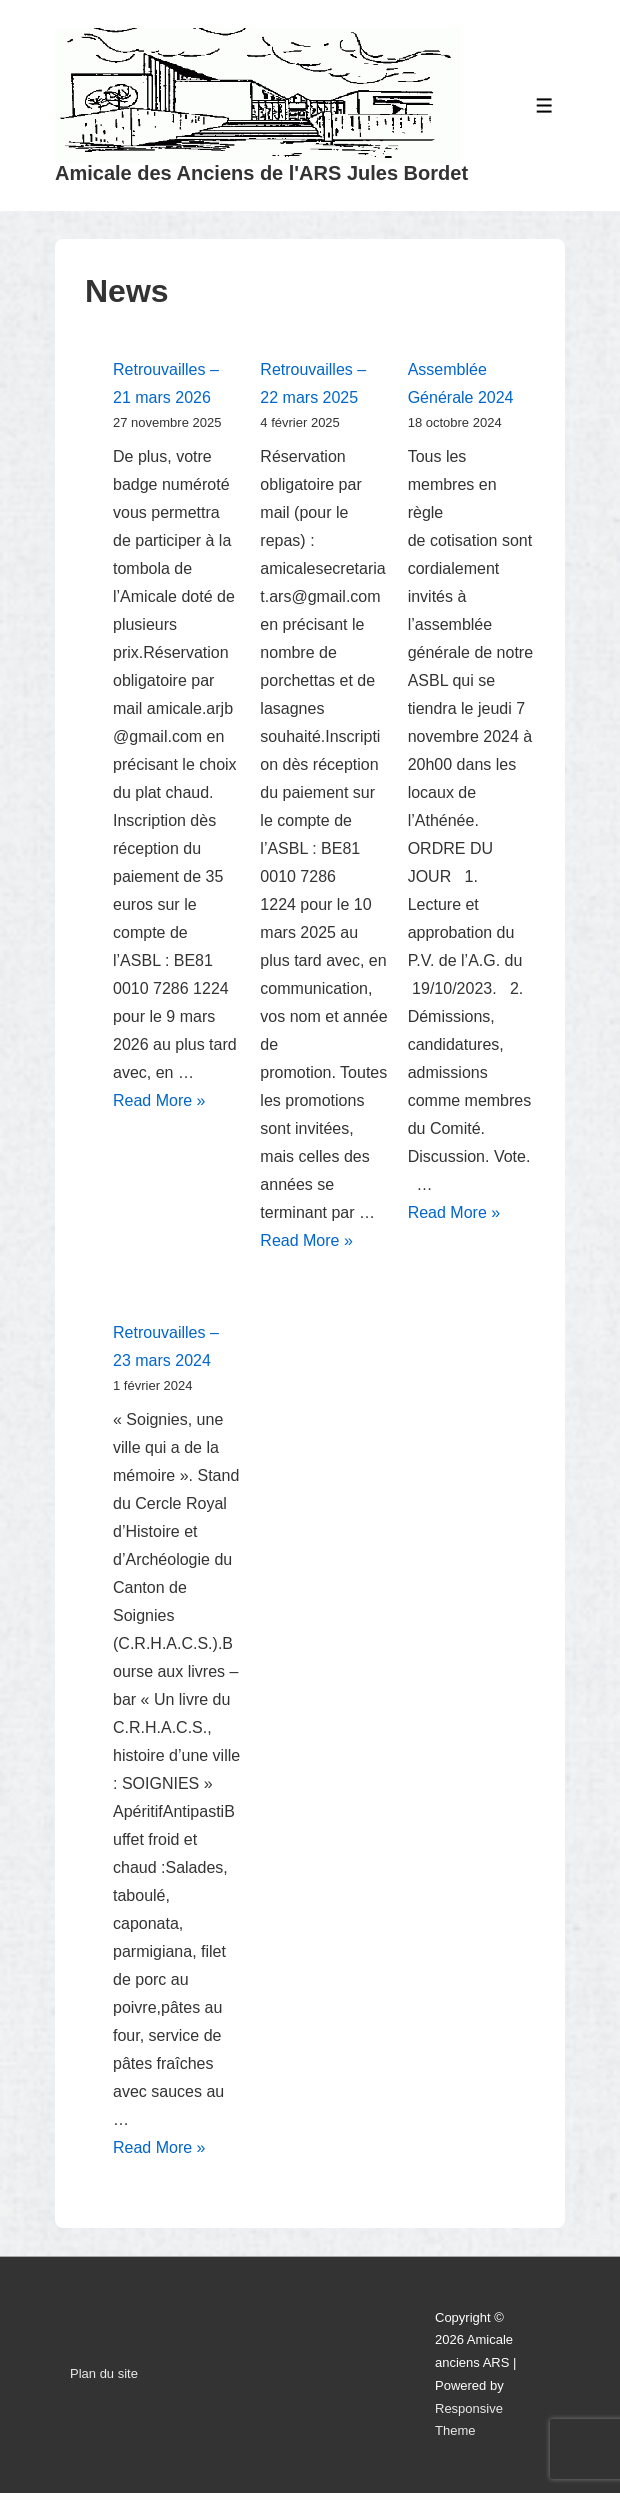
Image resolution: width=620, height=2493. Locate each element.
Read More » (159, 1100)
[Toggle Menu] (544, 105)
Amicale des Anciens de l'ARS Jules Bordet (261, 173)
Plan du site (104, 2373)
